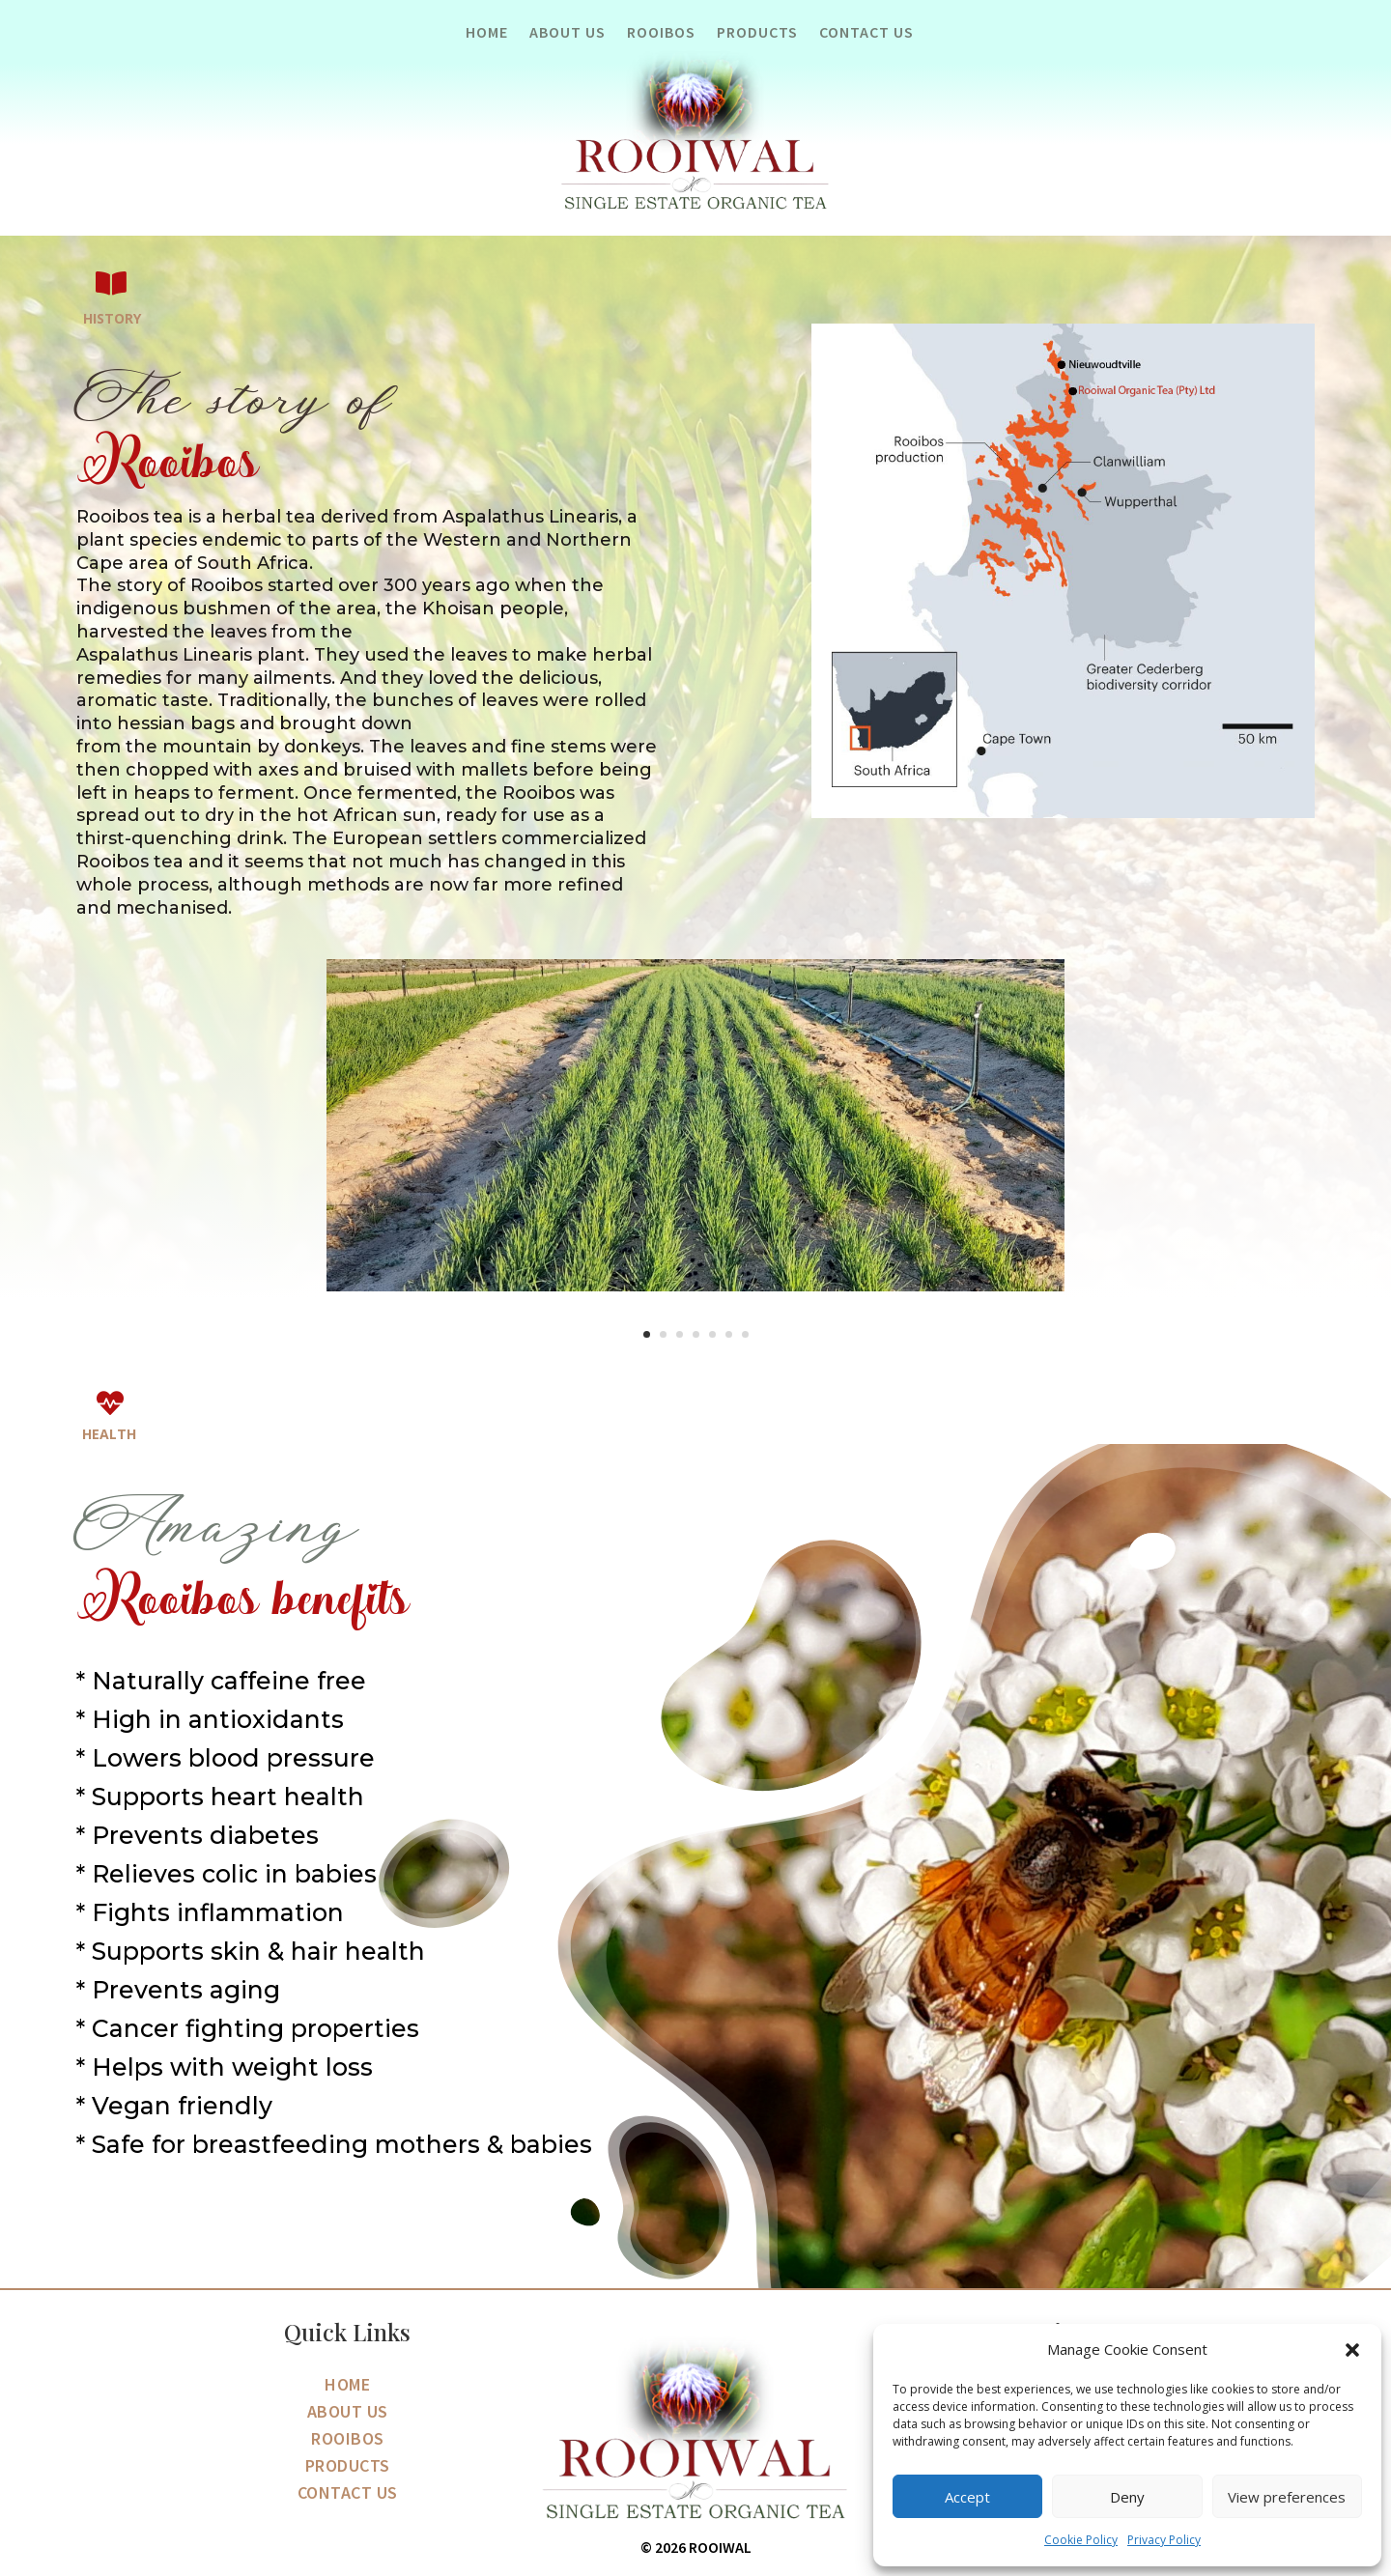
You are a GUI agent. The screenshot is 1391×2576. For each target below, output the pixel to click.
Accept (967, 2496)
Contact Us (866, 33)
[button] (1352, 2350)
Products (757, 33)
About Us (567, 33)
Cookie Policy (1081, 2540)
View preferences (1287, 2496)
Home (487, 33)
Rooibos (661, 33)
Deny (1127, 2496)
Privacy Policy (1164, 2540)
